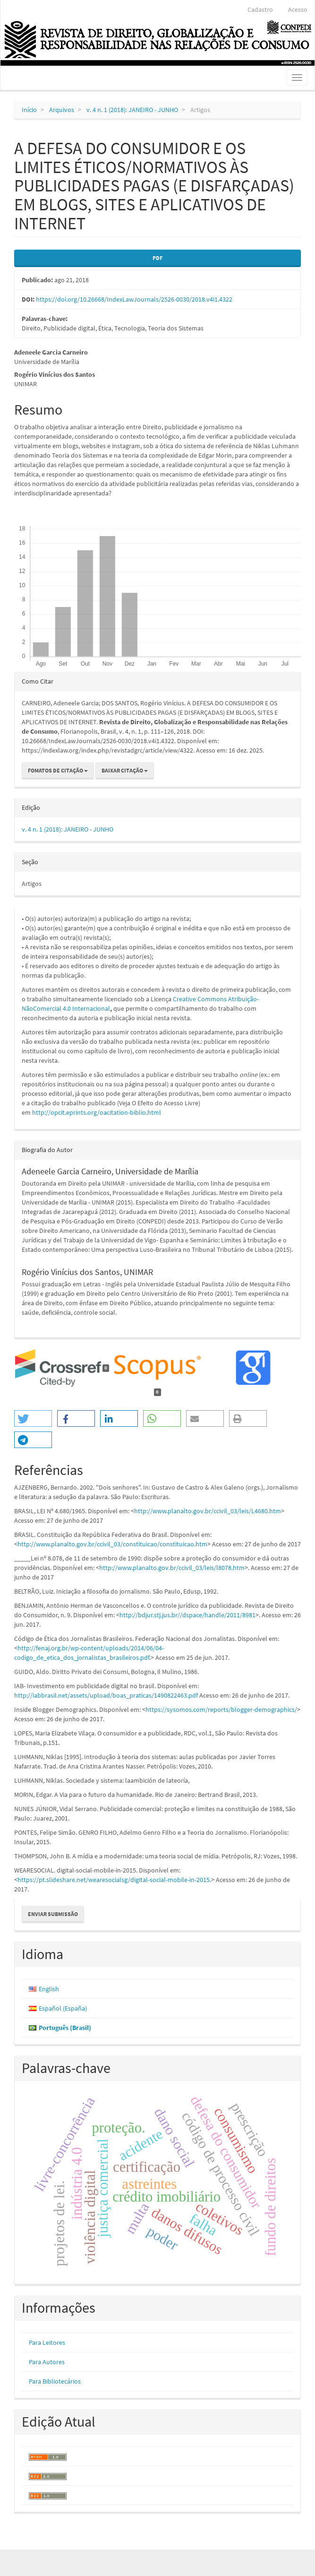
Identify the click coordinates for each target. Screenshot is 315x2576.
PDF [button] (157, 257)
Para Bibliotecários (55, 2381)
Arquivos (61, 109)
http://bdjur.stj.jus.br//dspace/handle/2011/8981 (187, 1615)
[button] (33, 1418)
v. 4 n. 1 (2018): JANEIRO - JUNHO (132, 109)
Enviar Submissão (53, 1913)
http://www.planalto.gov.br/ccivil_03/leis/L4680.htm (207, 1511)
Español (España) (63, 2008)
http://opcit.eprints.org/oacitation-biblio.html (96, 1112)
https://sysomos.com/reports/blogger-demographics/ (221, 1709)
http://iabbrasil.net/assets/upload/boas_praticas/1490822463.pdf (106, 1695)
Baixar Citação (125, 770)
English (49, 1989)
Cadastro (260, 9)
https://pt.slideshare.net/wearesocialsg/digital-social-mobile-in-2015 (113, 1879)
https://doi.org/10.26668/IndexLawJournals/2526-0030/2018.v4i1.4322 (134, 299)
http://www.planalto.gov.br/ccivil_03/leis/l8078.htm (172, 1567)
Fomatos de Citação (58, 770)
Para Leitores (47, 2342)
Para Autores (47, 2362)
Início (29, 109)
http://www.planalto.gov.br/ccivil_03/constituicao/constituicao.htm (112, 1544)
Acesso (297, 9)
